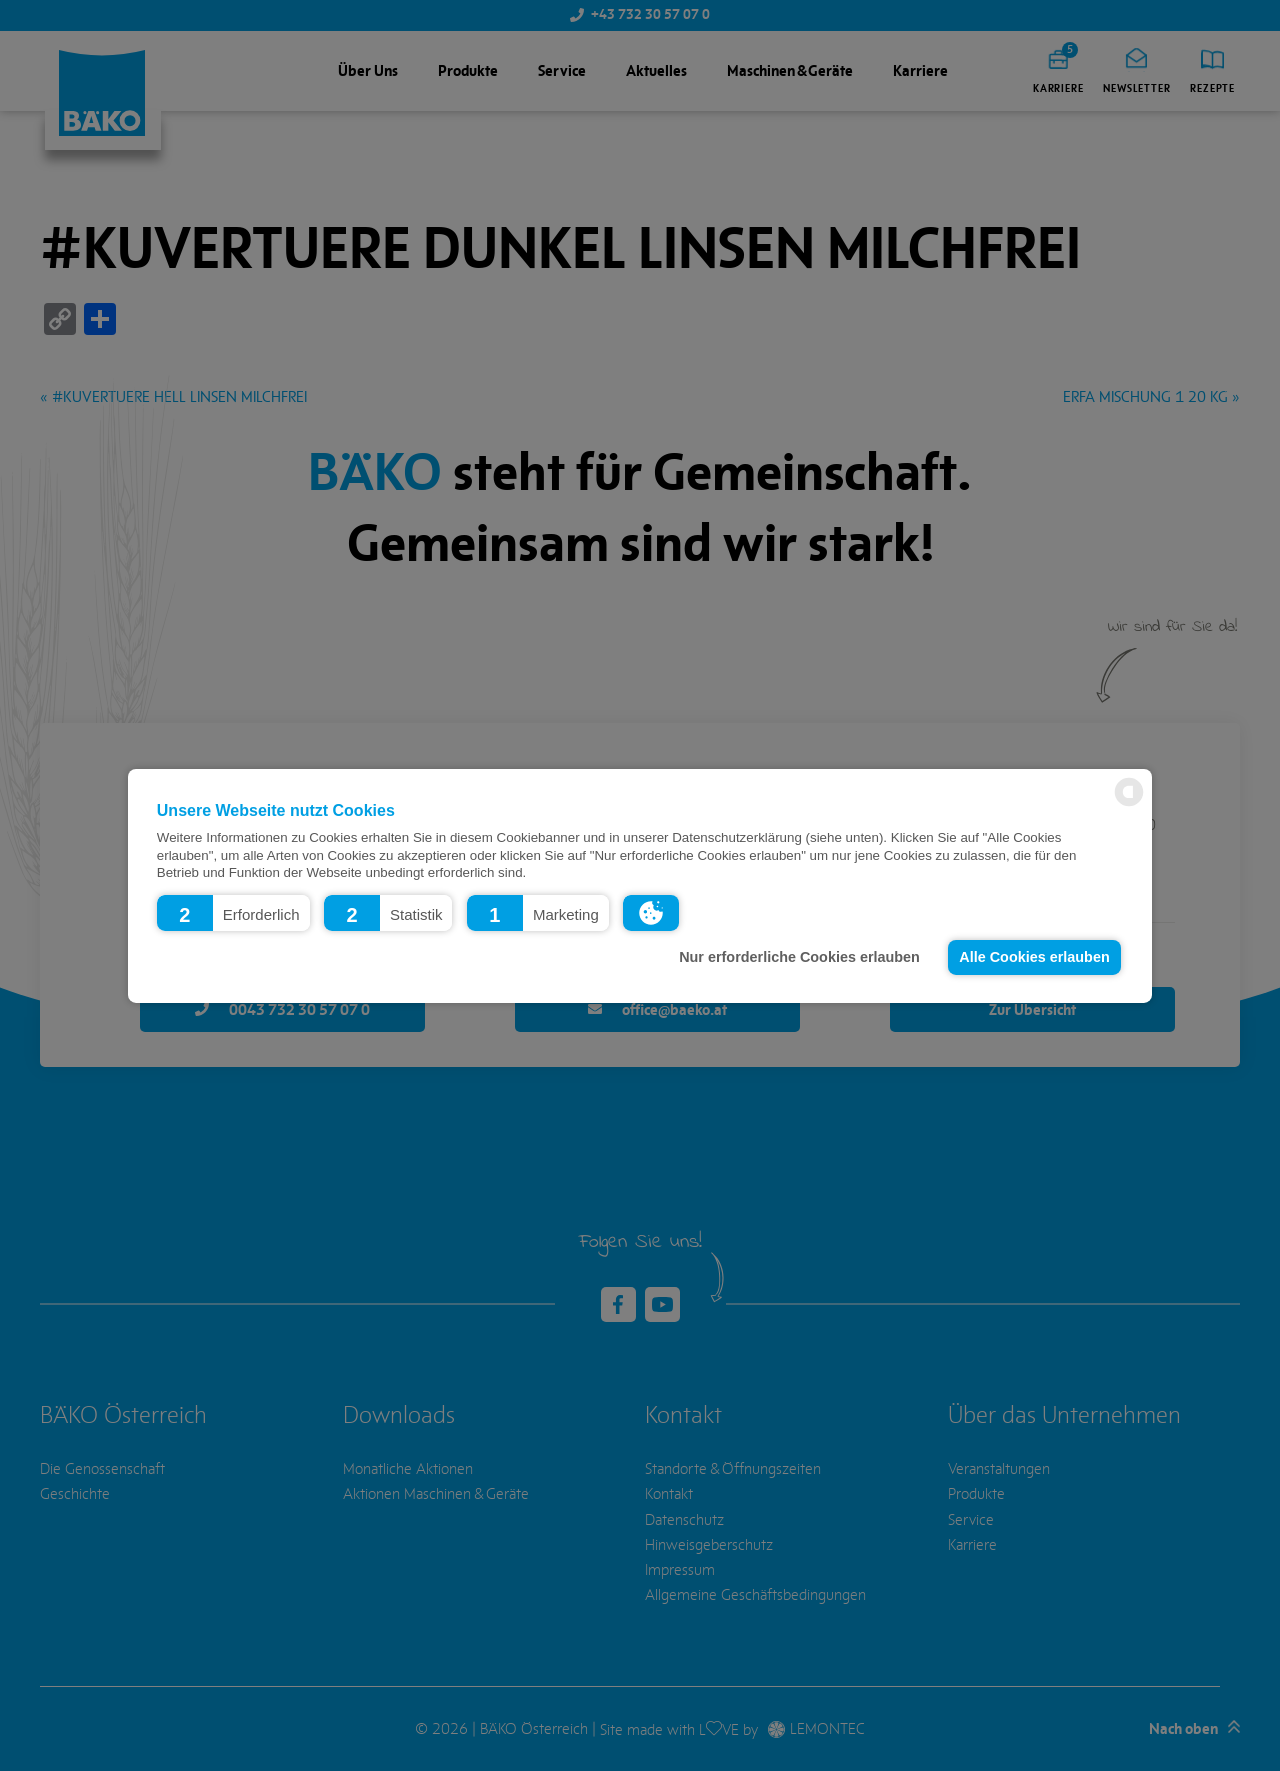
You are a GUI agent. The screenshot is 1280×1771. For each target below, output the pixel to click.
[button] (233, 912)
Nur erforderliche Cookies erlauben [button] (799, 957)
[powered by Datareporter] (1129, 804)
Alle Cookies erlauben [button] (1034, 957)
